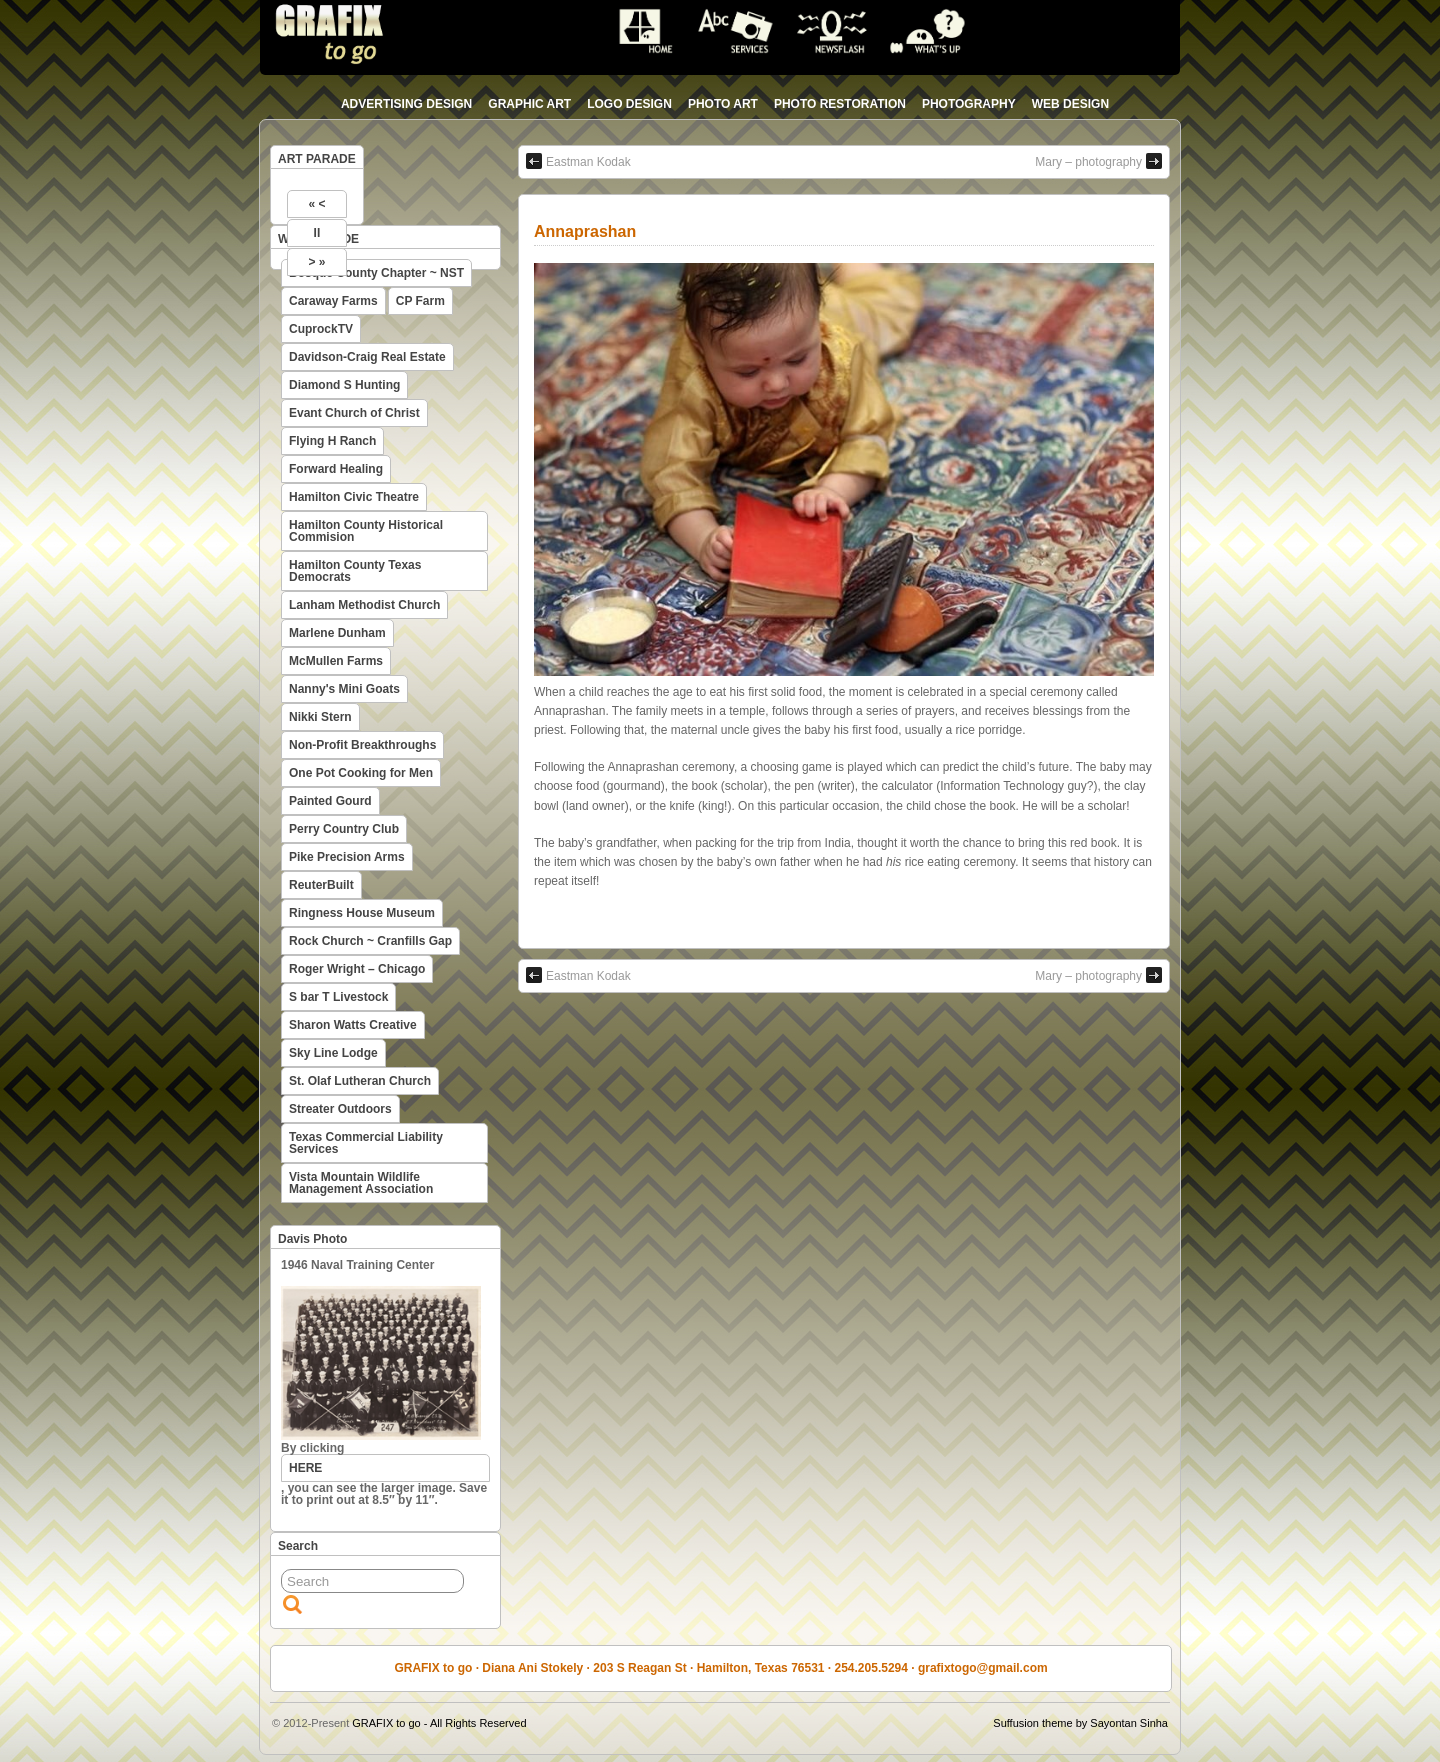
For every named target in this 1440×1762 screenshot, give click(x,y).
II (317, 233)
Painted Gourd (330, 801)
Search (298, 1546)
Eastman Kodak (578, 161)
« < (316, 204)
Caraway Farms (333, 301)
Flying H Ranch (332, 441)
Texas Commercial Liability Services (366, 1143)
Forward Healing (336, 469)
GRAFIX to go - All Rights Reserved (439, 1723)
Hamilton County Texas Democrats (355, 571)
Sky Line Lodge (333, 1053)
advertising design (406, 104)
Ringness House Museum (362, 913)
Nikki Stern (320, 717)
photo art (723, 104)
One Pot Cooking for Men (361, 773)
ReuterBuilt (321, 885)
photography (969, 104)
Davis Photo (312, 1239)
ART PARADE (317, 159)
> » (316, 262)
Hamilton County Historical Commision (366, 531)
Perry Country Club (344, 829)
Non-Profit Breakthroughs (362, 745)
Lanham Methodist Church (364, 605)
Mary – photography (1098, 161)
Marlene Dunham (337, 633)
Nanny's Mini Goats (344, 689)
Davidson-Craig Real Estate (367, 357)
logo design (629, 104)
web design (1070, 104)
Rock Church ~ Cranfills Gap (370, 941)
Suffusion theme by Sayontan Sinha (1080, 1723)
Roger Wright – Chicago (357, 969)
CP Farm (420, 301)
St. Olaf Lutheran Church (360, 1081)
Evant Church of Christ (354, 413)
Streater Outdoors (340, 1109)
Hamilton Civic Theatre (354, 497)
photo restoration (840, 104)
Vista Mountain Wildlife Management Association (361, 1183)
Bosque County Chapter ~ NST (376, 273)
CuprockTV (321, 329)
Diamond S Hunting (344, 385)
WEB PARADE (318, 239)
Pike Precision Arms (347, 857)
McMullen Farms (336, 661)
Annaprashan (585, 231)
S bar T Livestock (338, 997)
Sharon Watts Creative (353, 1025)
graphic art (529, 104)
